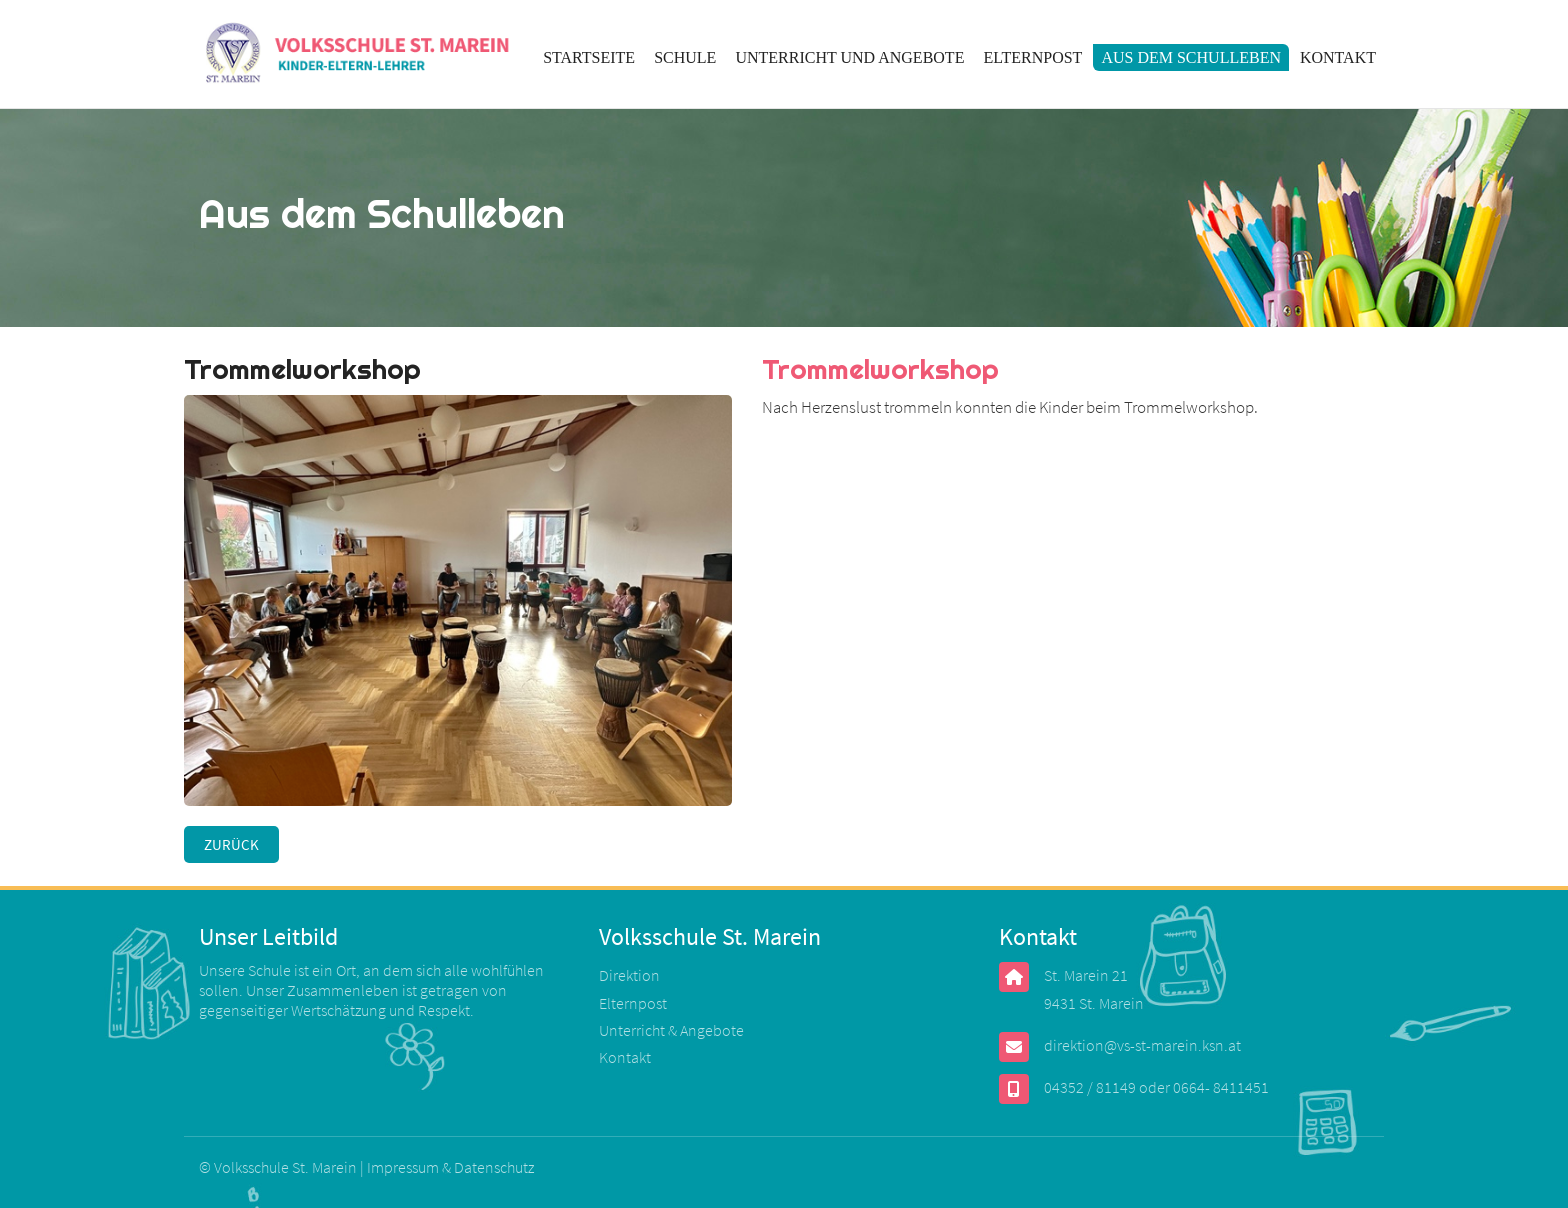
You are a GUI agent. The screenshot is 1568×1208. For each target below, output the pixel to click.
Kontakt (1338, 57)
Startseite (589, 57)
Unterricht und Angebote (849, 57)
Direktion (629, 975)
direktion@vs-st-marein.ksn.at (1142, 1045)
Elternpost (1032, 57)
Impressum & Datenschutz (450, 1167)
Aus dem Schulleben (1191, 57)
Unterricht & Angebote (671, 1030)
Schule (685, 57)
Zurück (231, 844)
